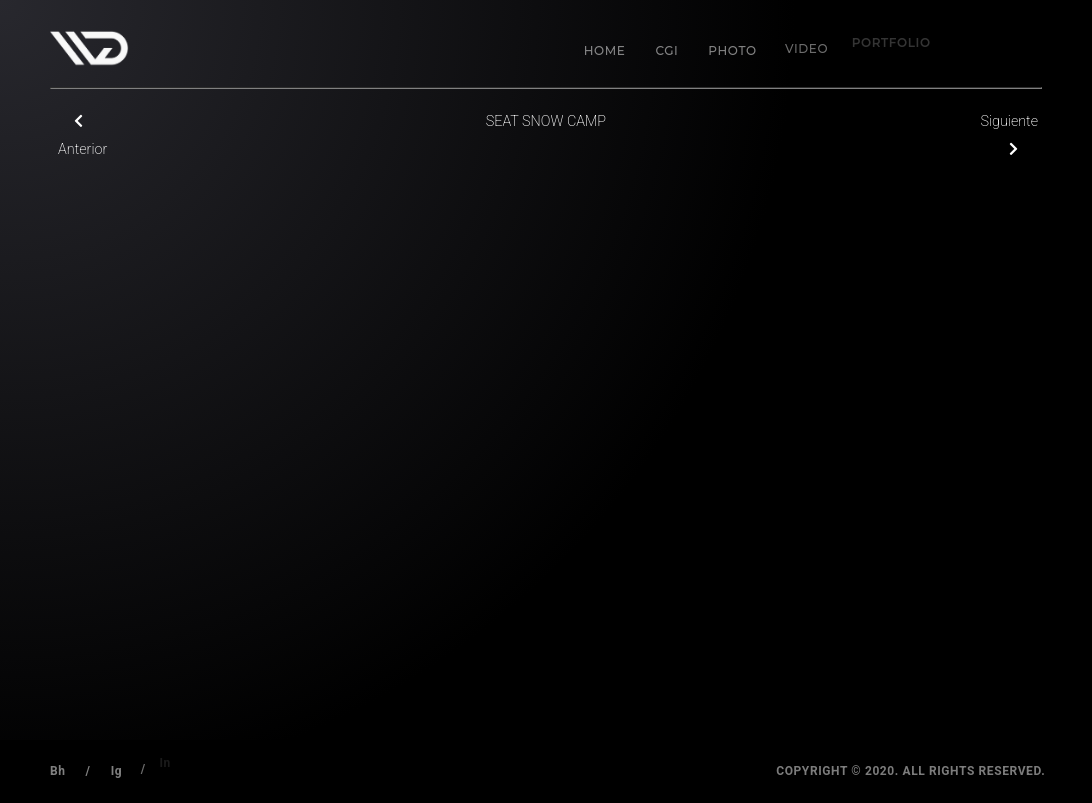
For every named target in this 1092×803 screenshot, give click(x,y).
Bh (58, 771)
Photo (730, 48)
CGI (666, 50)
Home (605, 50)
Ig (114, 769)
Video (798, 41)
